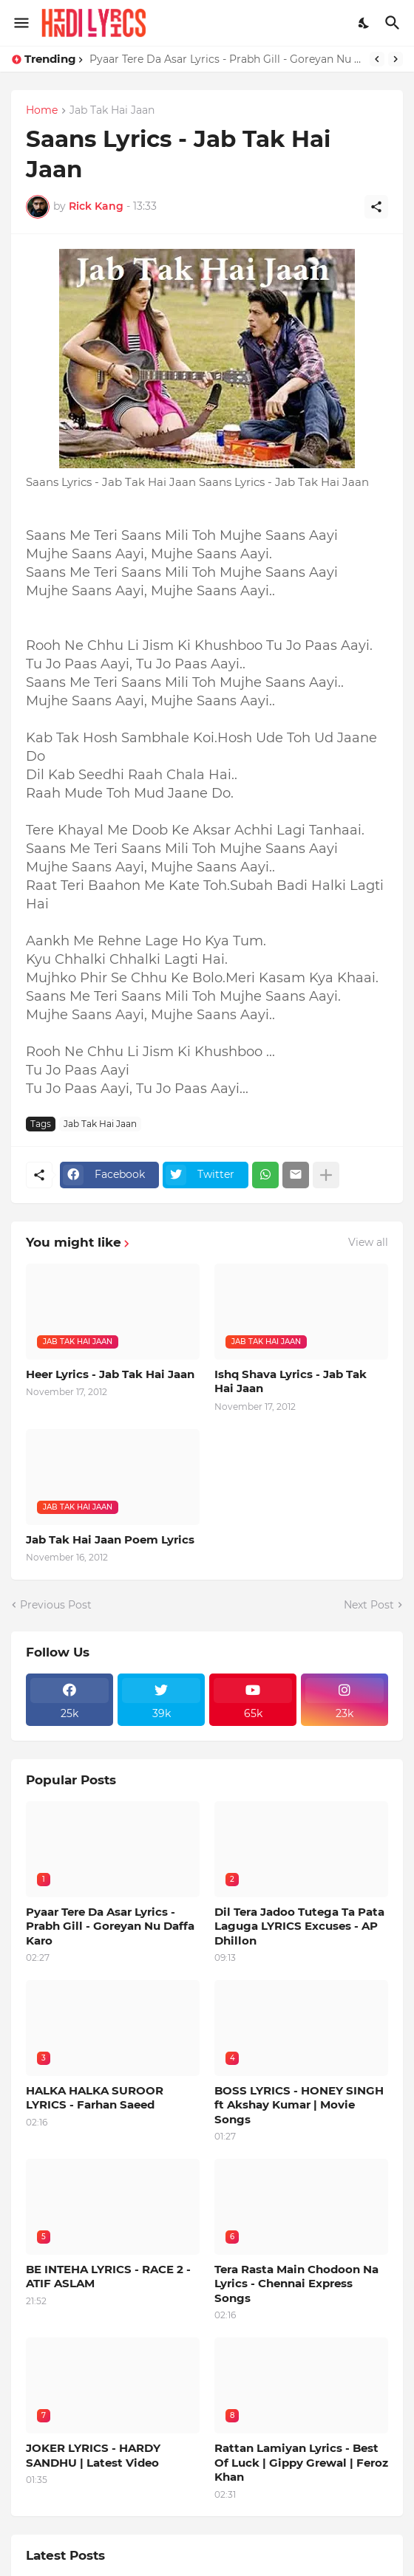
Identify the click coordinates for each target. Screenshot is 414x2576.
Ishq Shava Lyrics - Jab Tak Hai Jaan (290, 1381)
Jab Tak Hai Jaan (112, 111)
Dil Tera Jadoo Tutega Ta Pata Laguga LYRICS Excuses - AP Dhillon (299, 1926)
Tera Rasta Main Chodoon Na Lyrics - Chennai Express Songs (296, 2283)
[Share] (376, 207)
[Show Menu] (20, 22)
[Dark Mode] (364, 22)
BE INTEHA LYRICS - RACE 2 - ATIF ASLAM (108, 2276)
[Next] (395, 59)
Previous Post (56, 1604)
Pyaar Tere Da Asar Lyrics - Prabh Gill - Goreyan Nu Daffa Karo (225, 59)
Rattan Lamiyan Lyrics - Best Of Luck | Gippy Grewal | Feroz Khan (301, 2462)
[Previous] (377, 59)
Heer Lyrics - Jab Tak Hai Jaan (110, 1374)
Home (42, 111)
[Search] (394, 22)
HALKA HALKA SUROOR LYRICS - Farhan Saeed (94, 2097)
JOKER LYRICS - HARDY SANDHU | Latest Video (93, 2455)
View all (368, 1242)
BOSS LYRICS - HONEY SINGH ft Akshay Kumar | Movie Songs (299, 2104)
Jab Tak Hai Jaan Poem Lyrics (110, 1539)
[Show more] (326, 1175)
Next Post (369, 1604)
